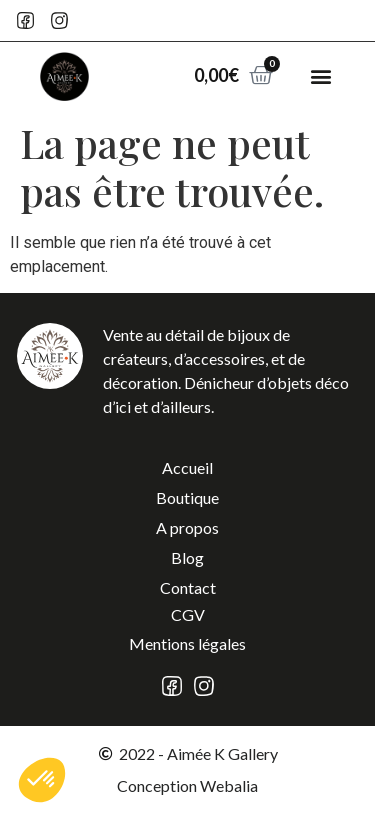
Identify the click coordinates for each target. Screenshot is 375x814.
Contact (188, 587)
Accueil (187, 467)
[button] (320, 76)
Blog (187, 557)
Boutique (187, 497)
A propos (187, 527)
